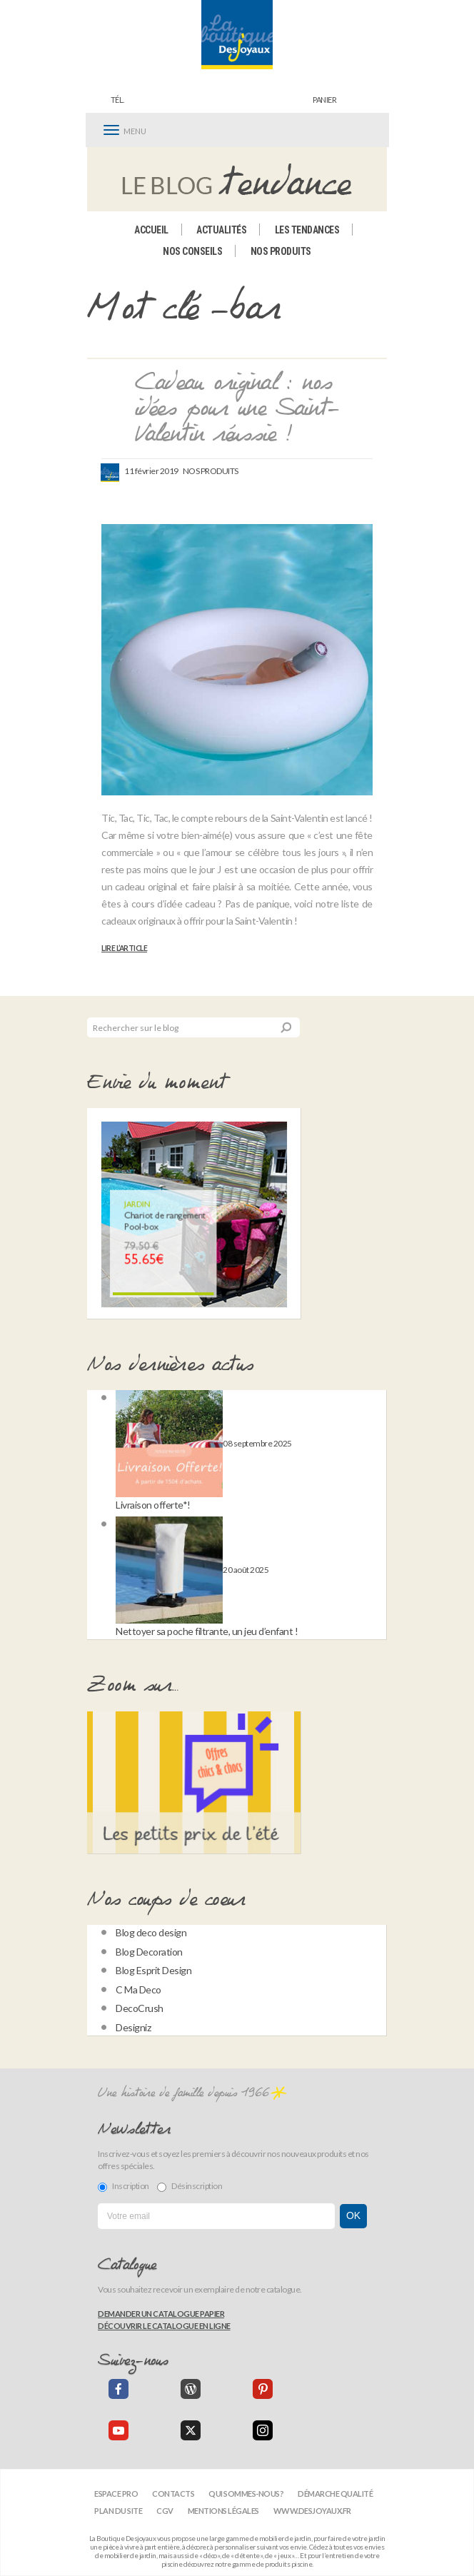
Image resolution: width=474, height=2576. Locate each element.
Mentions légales (223, 2510)
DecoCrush (139, 2008)
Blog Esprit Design (153, 1970)
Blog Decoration (149, 1952)
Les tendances (307, 230)
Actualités (221, 230)
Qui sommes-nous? (245, 2493)
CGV (164, 2510)
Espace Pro (116, 2493)
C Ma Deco (138, 1989)
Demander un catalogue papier (161, 2313)
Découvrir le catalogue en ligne (164, 2325)
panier (324, 99)
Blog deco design (151, 1932)
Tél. (117, 99)
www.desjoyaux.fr (312, 2510)
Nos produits (281, 251)
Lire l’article (124, 948)
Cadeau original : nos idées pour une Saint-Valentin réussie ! (237, 409)
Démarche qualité (335, 2493)
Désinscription (189, 2186)
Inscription (123, 2186)
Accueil (151, 230)
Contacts (173, 2493)
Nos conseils (192, 251)
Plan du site (118, 2510)
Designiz (133, 2027)
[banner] (237, 34)
